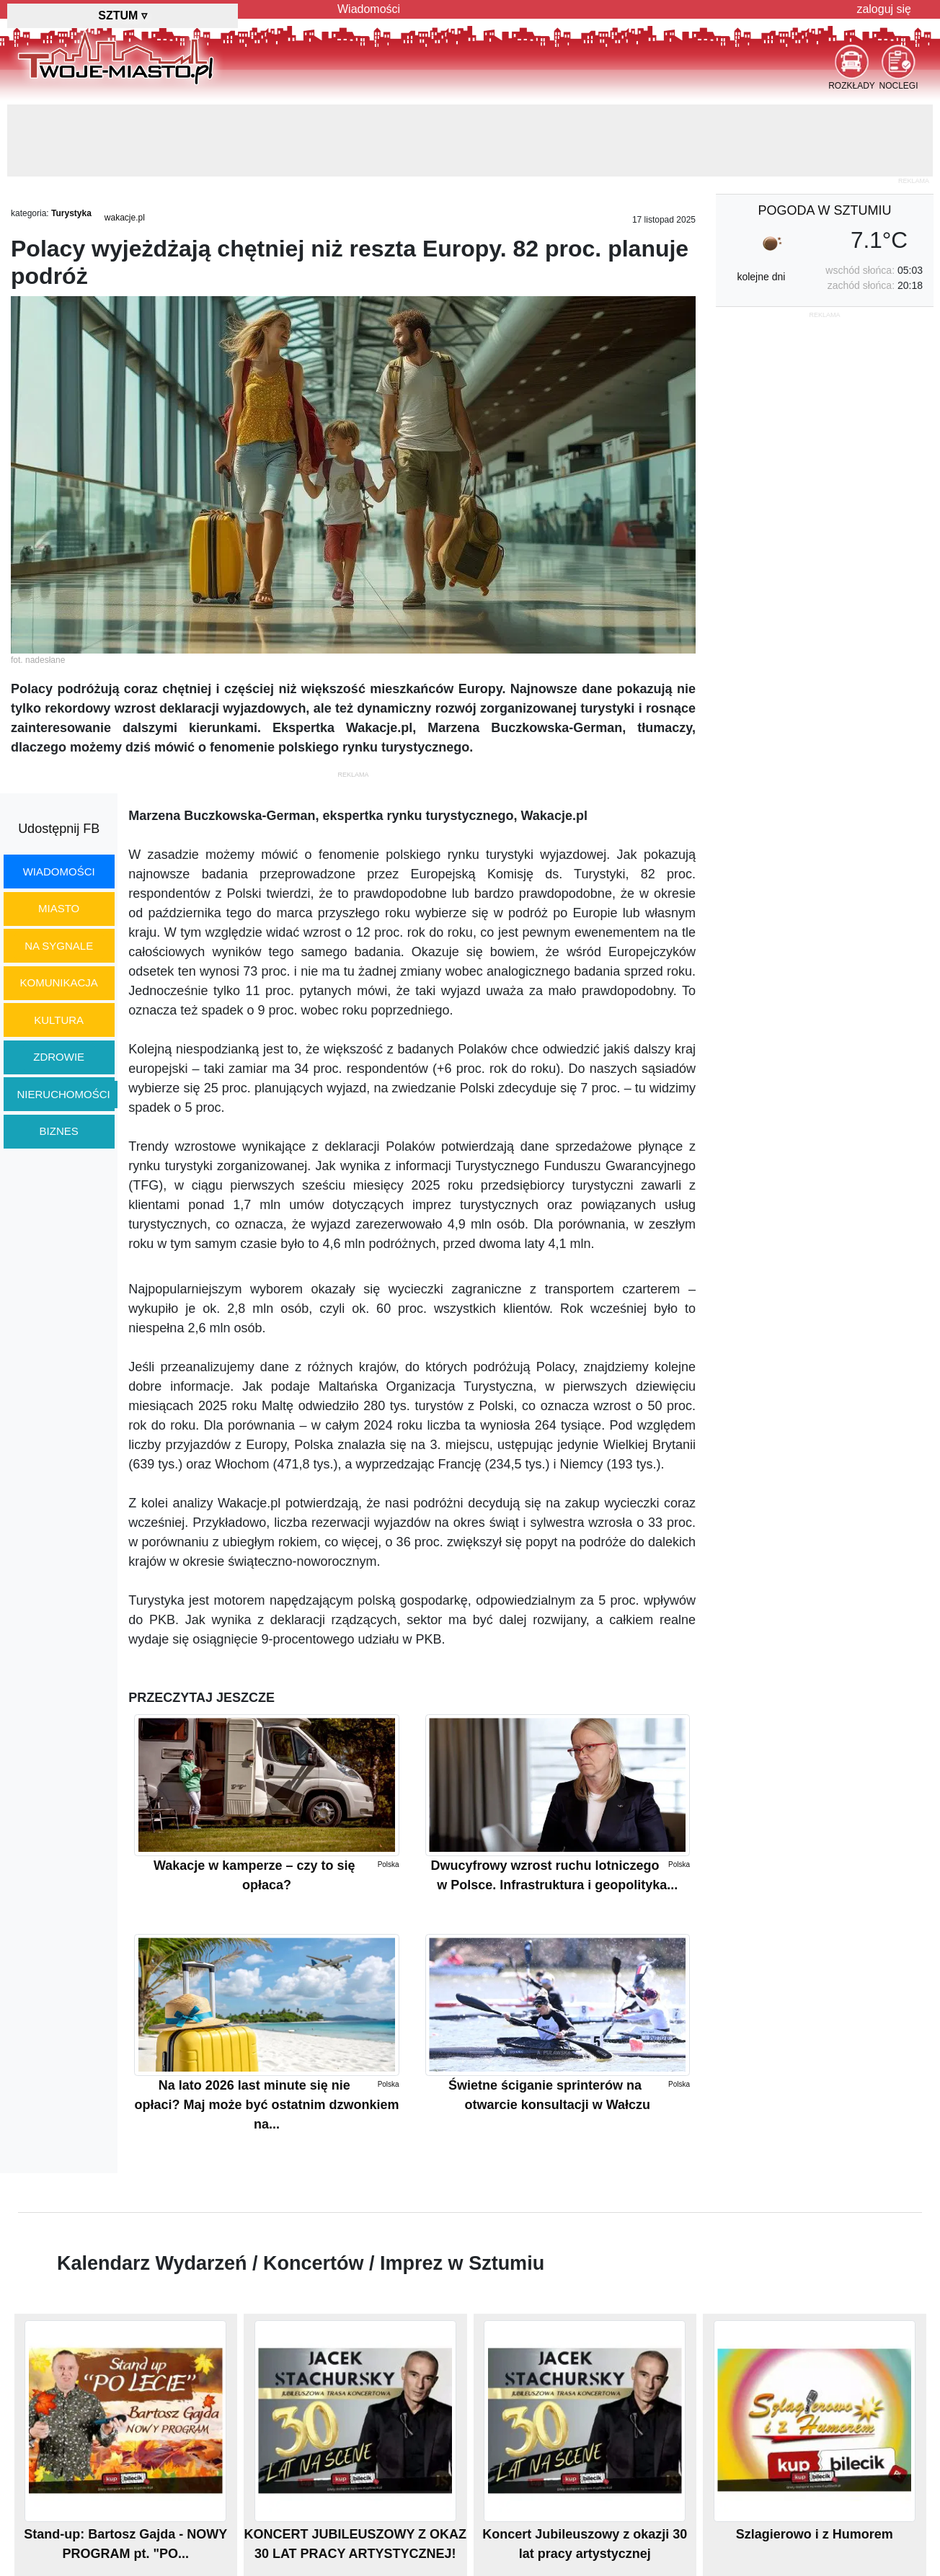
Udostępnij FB (58, 828)
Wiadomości (368, 9)
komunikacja (58, 982)
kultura (59, 1020)
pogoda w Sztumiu (824, 210)
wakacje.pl (125, 218)
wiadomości (59, 871)
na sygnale (59, 946)
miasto (58, 908)
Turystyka (71, 213)
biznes (59, 1131)
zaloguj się (883, 9)
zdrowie (58, 1057)
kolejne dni (761, 276)
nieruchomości (63, 1094)
